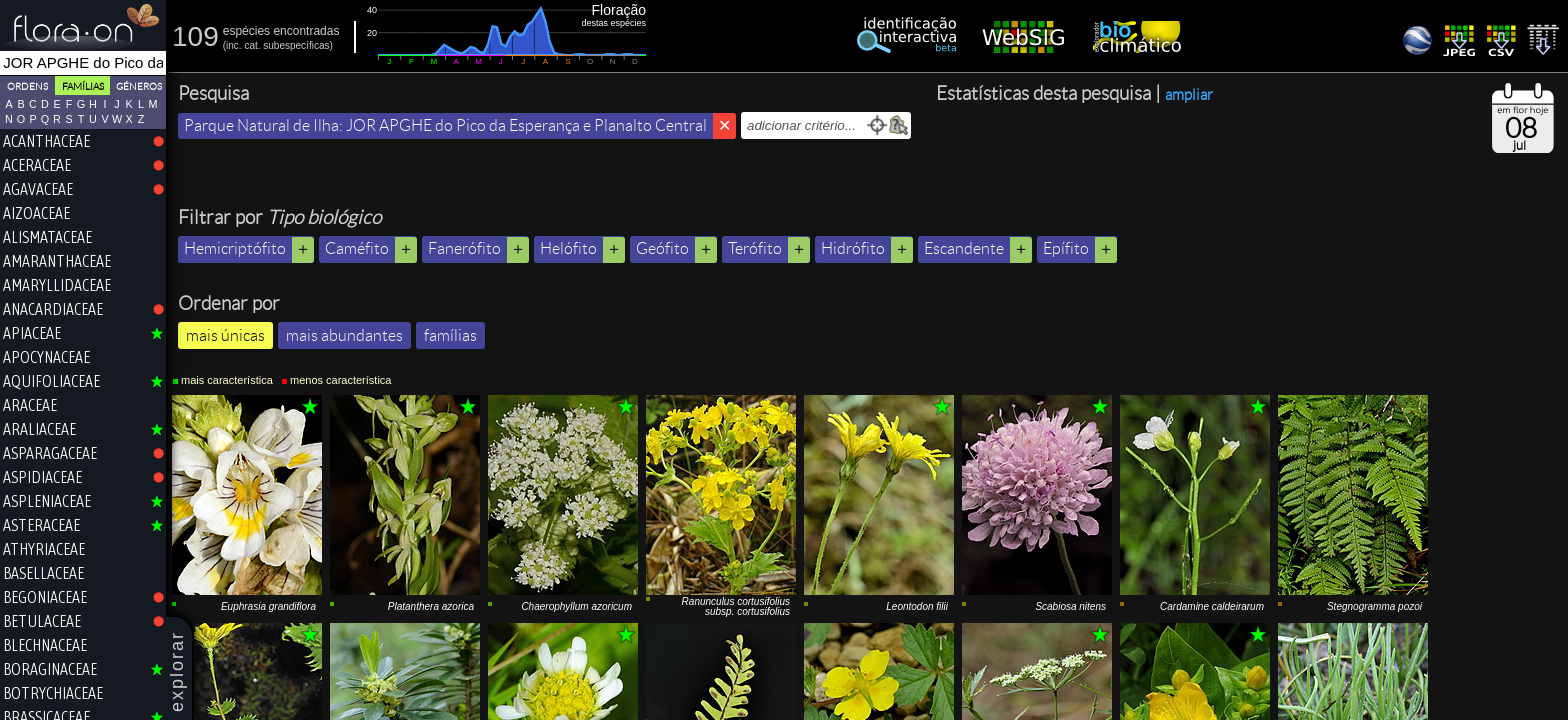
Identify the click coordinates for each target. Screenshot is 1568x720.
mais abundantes (344, 335)
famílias (450, 335)
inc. (234, 45)
